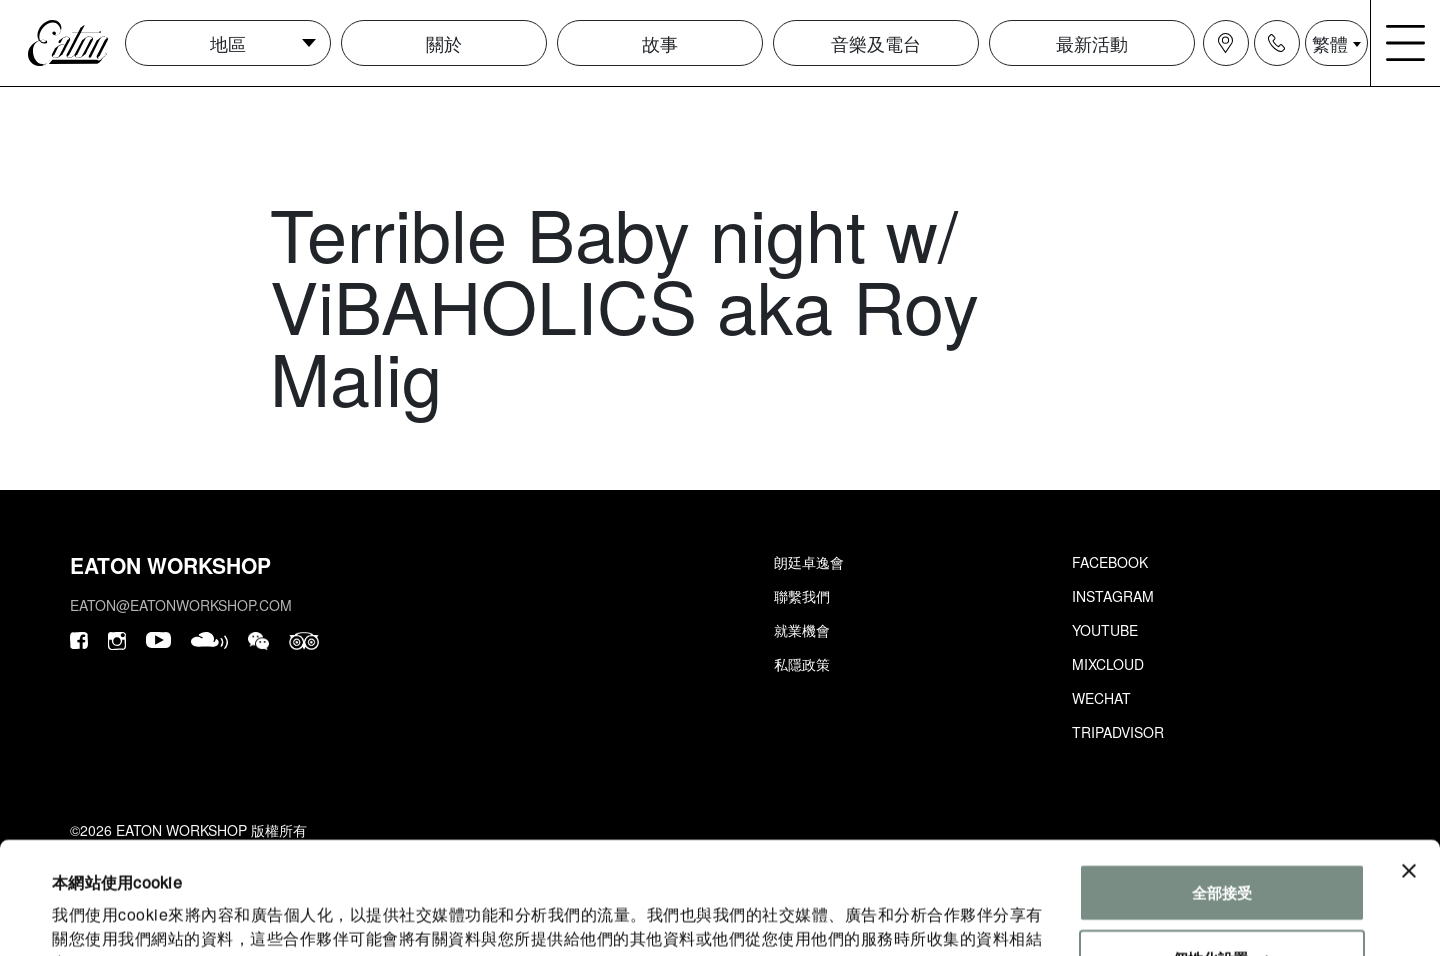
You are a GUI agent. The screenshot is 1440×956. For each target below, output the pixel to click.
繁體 (1330, 43)
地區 (228, 43)
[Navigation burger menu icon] (1406, 43)
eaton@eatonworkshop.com (181, 605)
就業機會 (802, 630)
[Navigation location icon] (1226, 43)
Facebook (1110, 562)
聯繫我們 (802, 596)
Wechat (1101, 698)
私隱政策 (802, 664)
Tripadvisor (1118, 732)
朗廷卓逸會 (809, 562)
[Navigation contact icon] (1277, 43)
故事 (660, 43)
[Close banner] (1409, 770)
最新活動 (1092, 43)
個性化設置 (1222, 856)
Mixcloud (1108, 664)
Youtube (1105, 630)
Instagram (1113, 596)
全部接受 (1222, 791)
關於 (444, 43)
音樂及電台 (876, 43)
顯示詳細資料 (97, 916)
